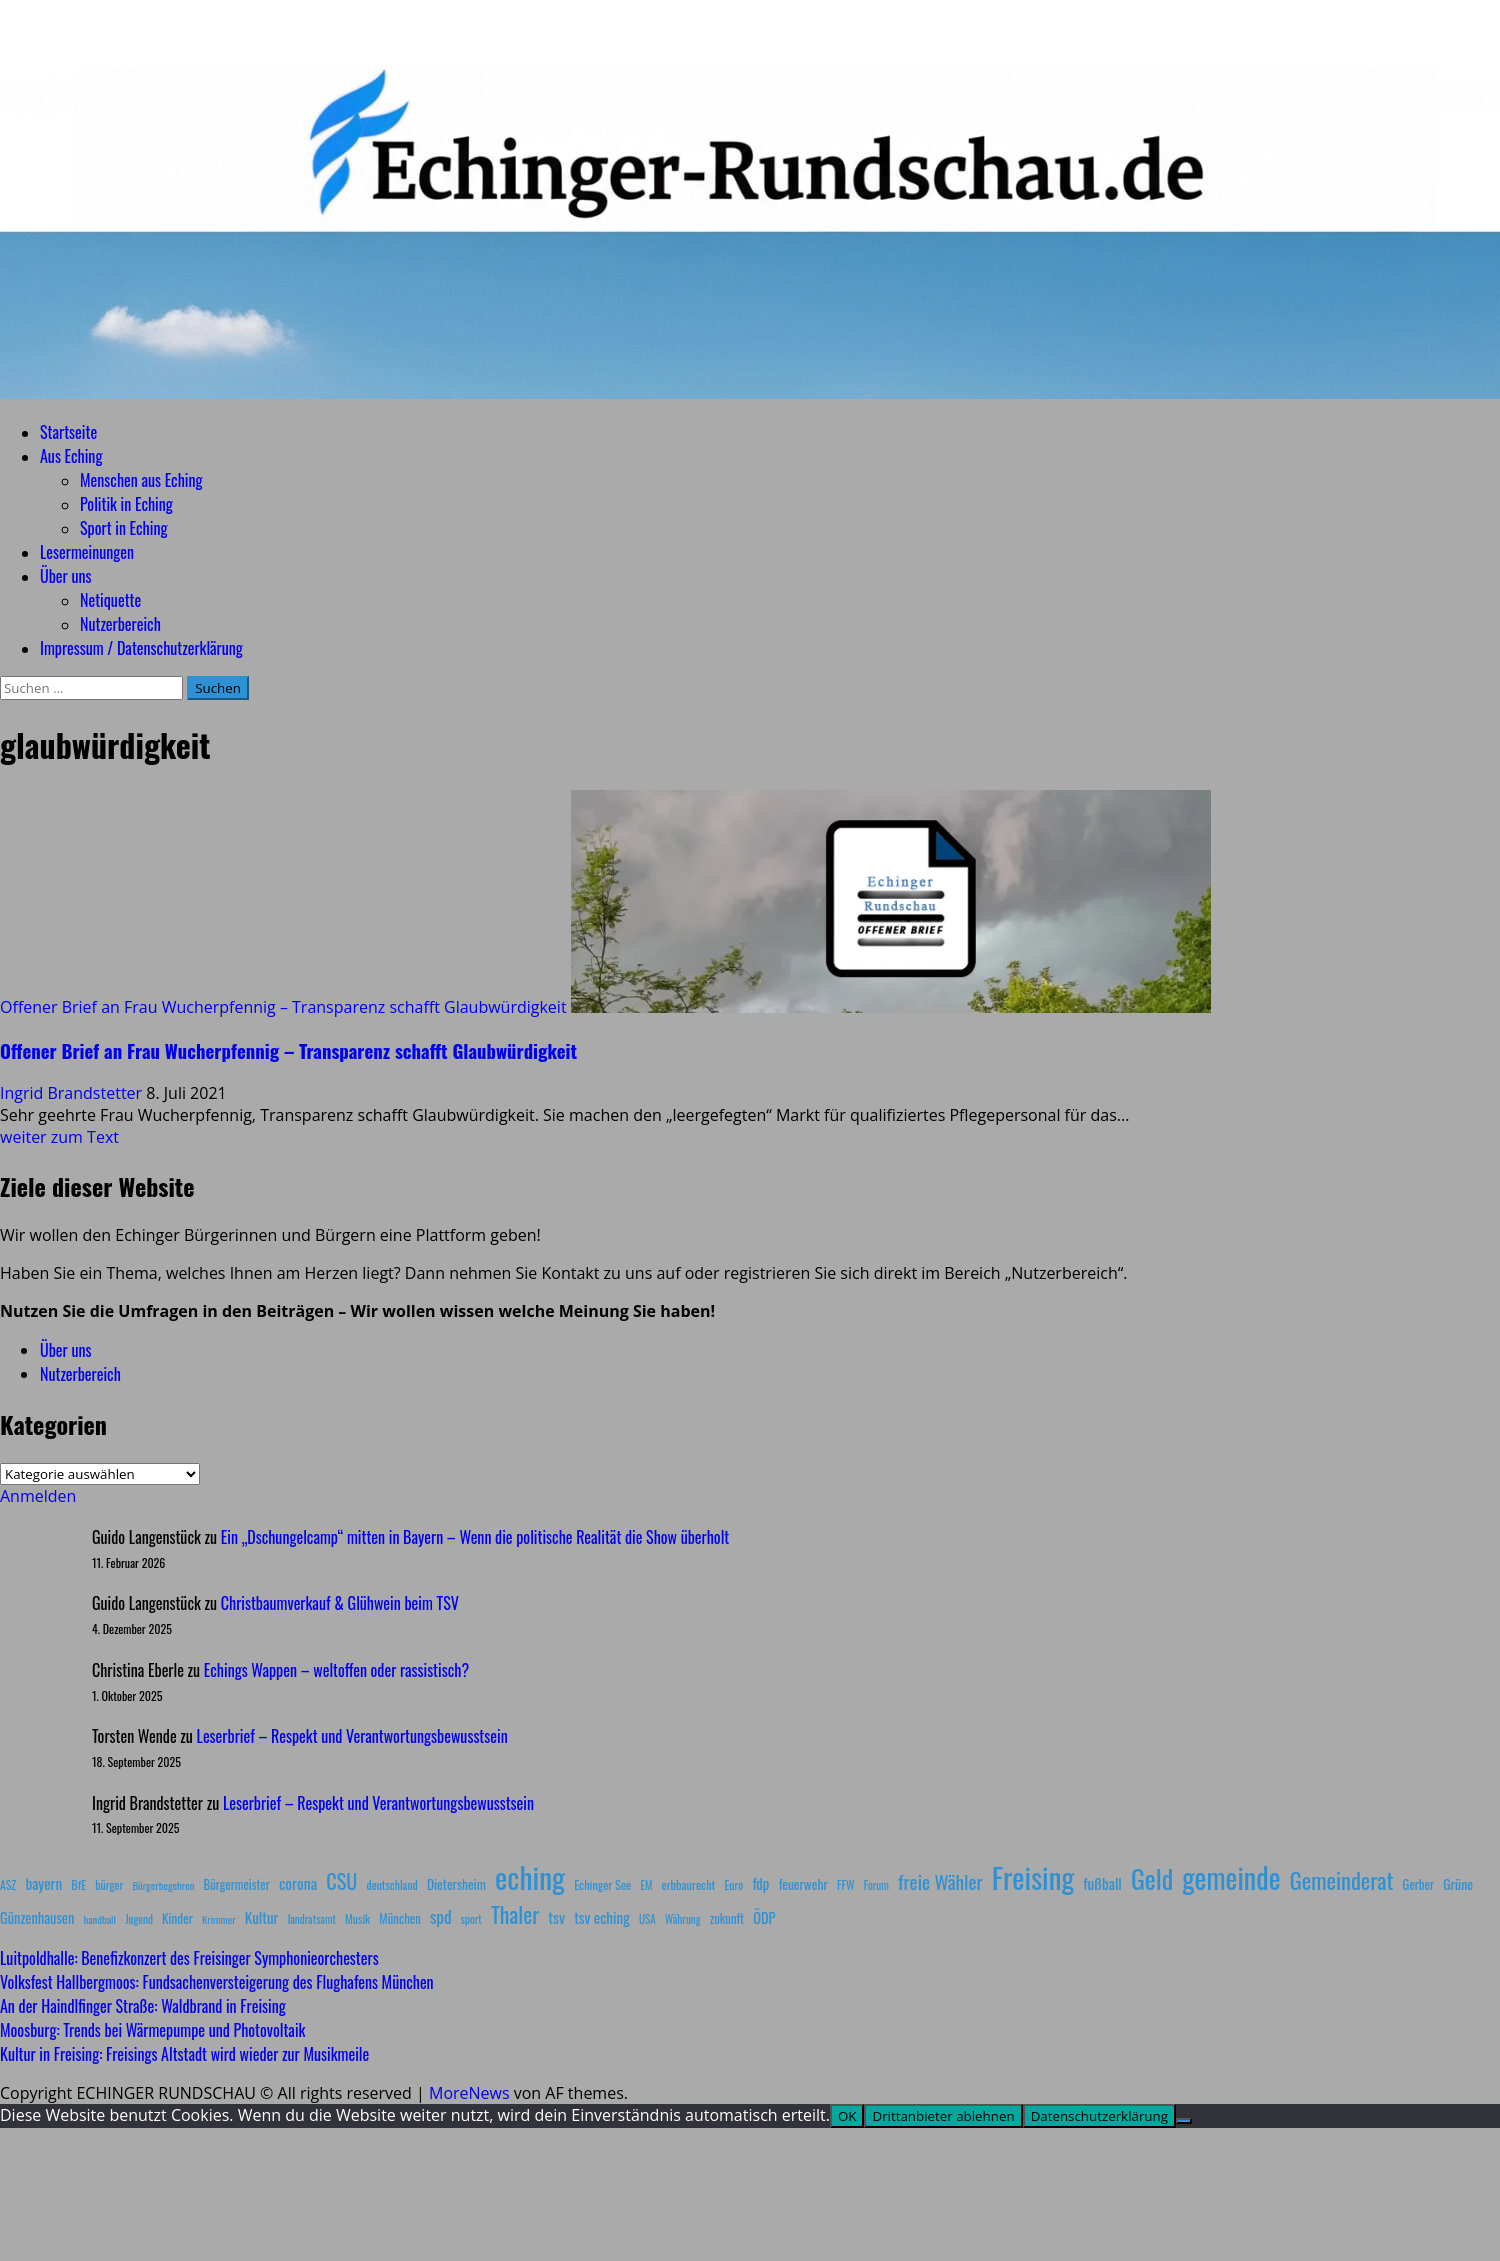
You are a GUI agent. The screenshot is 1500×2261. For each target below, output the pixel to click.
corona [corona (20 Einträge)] (298, 1883)
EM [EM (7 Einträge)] (646, 1885)
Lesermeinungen (87, 552)
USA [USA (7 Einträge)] (647, 1919)
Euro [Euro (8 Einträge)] (734, 1884)
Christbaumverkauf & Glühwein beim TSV (340, 1603)
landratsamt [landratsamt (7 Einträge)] (312, 1919)
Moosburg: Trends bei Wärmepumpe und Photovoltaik (152, 2030)
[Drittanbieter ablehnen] (1184, 2121)
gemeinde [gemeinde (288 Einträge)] (1231, 1877)
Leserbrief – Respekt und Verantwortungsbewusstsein (352, 1736)
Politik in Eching (126, 504)
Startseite (68, 432)
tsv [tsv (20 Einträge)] (556, 1917)
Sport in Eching (123, 528)
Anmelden (38, 1496)
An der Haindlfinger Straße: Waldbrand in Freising (143, 2006)
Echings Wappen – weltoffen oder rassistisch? (336, 1670)
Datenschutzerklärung (1099, 2116)
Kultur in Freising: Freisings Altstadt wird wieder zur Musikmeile (184, 2054)
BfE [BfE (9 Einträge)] (78, 1884)
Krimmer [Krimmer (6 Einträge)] (219, 1919)
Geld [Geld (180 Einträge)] (1152, 1878)
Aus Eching (71, 456)
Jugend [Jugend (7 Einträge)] (139, 1919)
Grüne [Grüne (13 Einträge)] (1458, 1883)
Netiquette (110, 600)
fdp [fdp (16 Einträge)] (760, 1883)
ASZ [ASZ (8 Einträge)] (8, 1884)
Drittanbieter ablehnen (943, 2116)
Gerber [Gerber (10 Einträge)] (1418, 1884)
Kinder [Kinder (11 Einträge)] (177, 1918)
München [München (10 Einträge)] (399, 1918)
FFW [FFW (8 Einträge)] (846, 1884)
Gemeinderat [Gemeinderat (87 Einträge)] (1342, 1879)
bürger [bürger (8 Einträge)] (109, 1884)
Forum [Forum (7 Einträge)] (876, 1885)
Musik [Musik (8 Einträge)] (357, 1918)
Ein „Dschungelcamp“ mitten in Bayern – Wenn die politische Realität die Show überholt (475, 1537)
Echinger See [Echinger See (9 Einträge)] (602, 1884)
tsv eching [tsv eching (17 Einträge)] (602, 1917)
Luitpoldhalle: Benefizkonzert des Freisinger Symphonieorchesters (189, 1958)
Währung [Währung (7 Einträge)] (683, 1919)
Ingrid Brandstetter (73, 1093)
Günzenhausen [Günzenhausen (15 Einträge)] (37, 1917)
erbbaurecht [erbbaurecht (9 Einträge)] (689, 1884)
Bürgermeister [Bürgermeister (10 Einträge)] (236, 1884)
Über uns (65, 576)
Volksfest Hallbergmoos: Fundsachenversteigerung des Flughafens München (217, 1982)
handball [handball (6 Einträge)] (99, 1919)
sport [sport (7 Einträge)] (471, 1919)
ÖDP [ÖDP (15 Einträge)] (764, 1917)
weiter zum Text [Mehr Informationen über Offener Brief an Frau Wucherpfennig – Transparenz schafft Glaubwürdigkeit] (59, 1137)
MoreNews (469, 2093)
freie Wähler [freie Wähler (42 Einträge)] (940, 1881)
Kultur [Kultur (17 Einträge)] (262, 1917)
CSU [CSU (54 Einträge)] (341, 1881)
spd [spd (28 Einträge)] (441, 1916)
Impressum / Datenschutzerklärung (141, 648)
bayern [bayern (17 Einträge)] (43, 1883)
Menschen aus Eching (141, 480)
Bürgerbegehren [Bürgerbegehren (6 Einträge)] (163, 1885)
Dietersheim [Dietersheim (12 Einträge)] (456, 1884)
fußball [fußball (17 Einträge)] (1102, 1883)
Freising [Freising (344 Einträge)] (1033, 1876)
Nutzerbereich (120, 624)
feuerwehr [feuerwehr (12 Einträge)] (803, 1884)
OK (847, 2116)
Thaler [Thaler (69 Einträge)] (515, 1914)
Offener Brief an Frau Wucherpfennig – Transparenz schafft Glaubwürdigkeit (283, 1007)
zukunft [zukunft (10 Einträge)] (727, 1918)
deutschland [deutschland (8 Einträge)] (392, 1884)
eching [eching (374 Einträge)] (530, 1876)
